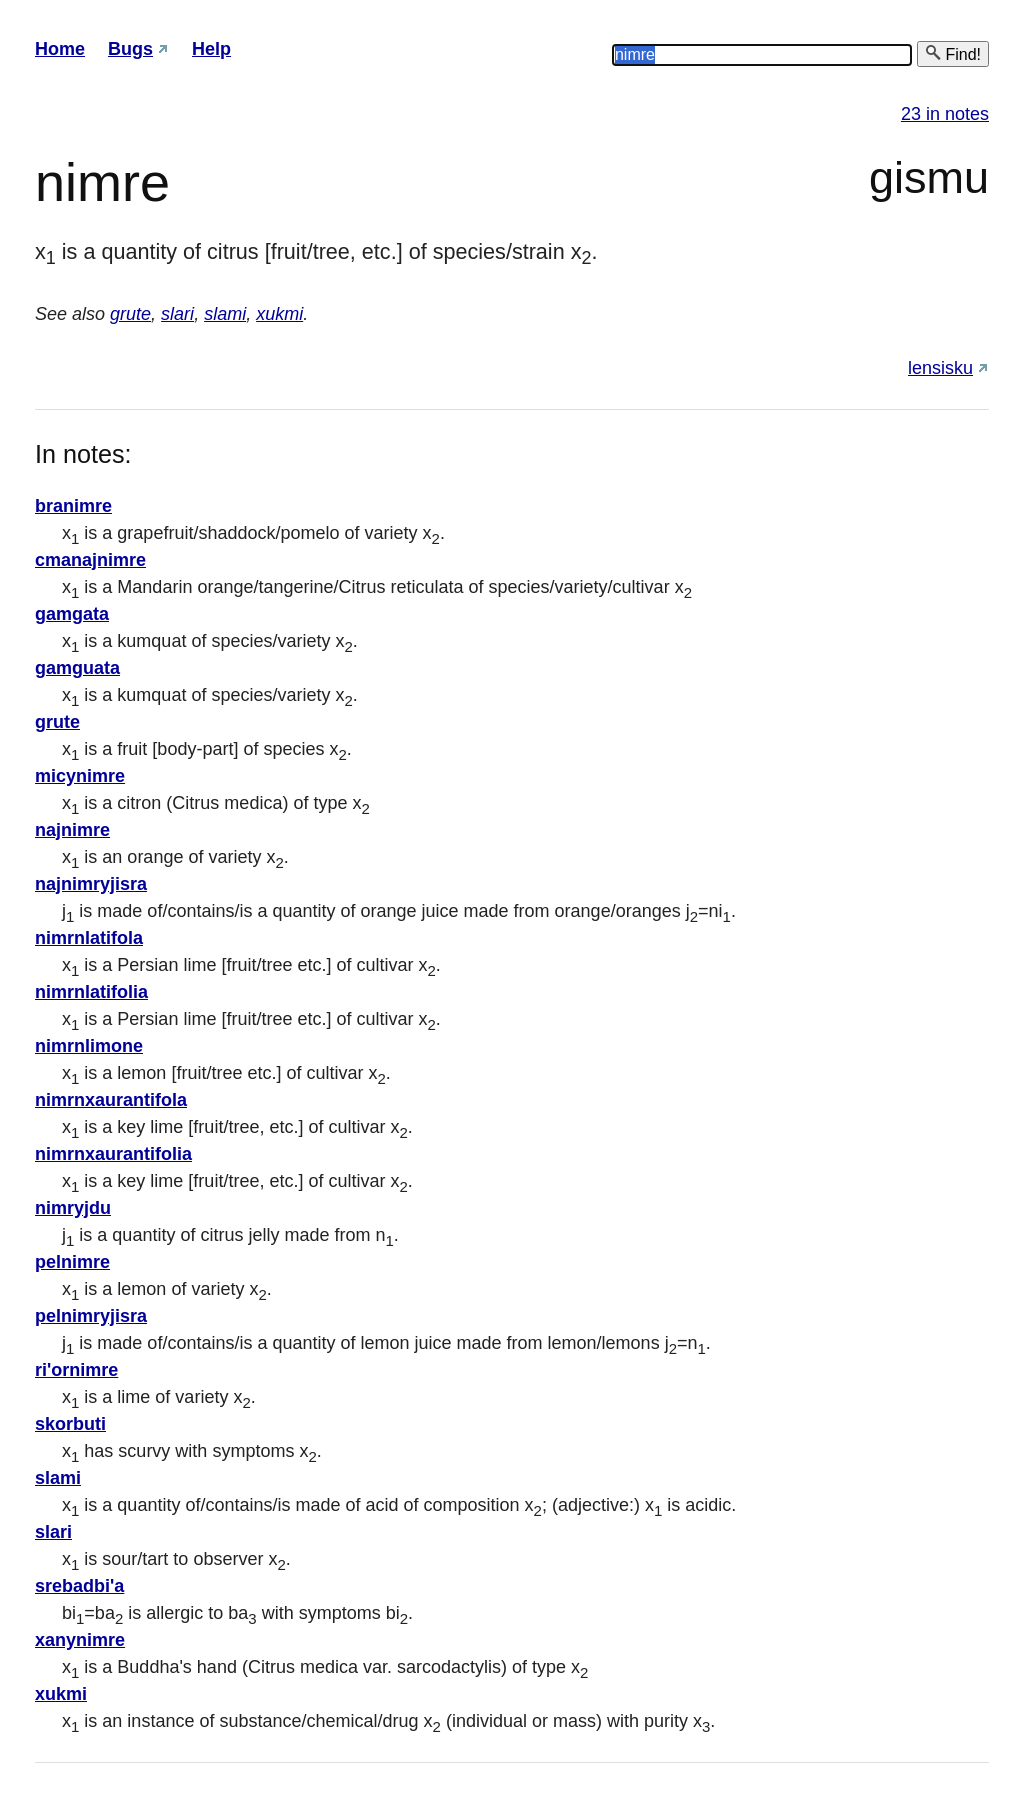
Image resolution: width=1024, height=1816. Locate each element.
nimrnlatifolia (91, 992)
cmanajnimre (90, 560)
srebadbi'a (79, 1586)
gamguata (77, 668)
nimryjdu (73, 1208)
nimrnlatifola (89, 938)
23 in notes (945, 114)
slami (225, 314)
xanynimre (80, 1640)
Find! (953, 53)
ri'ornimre (76, 1370)
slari (177, 314)
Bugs (130, 49)
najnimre (72, 830)
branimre (73, 506)
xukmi (279, 314)
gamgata (72, 614)
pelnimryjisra (91, 1316)
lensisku (940, 368)
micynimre (80, 776)
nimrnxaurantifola (111, 1100)
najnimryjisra (91, 884)
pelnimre (72, 1262)
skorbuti (70, 1424)
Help (211, 49)
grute (130, 314)
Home (60, 49)
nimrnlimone (89, 1046)
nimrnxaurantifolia (113, 1154)
